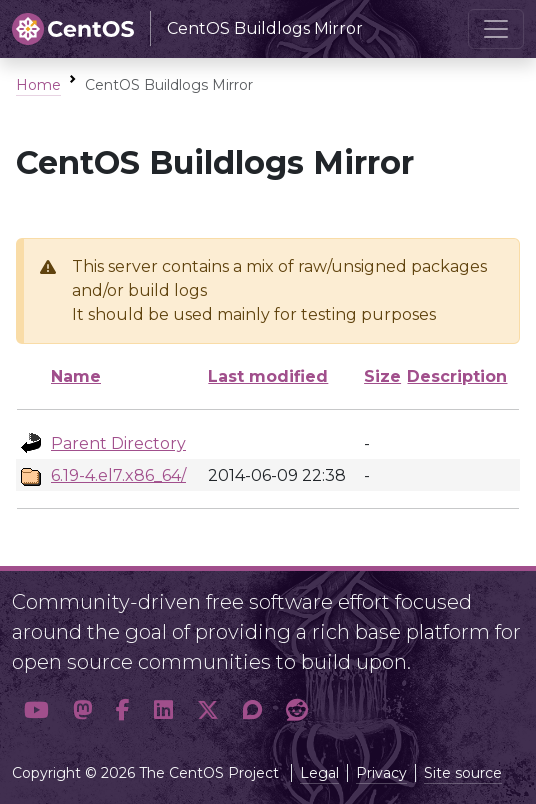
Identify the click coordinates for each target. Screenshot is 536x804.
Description (457, 376)
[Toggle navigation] (496, 29)
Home (38, 85)
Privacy (381, 773)
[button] (36, 710)
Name (76, 376)
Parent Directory (118, 443)
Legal (319, 773)
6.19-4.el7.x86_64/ (118, 475)
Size (382, 376)
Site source (463, 773)
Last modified (268, 376)
